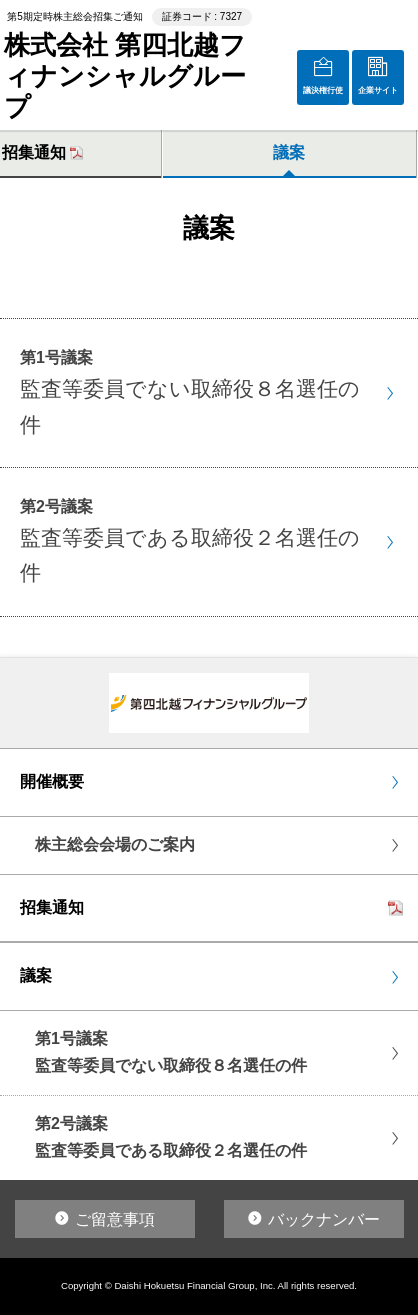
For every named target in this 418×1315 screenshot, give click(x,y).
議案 (289, 152)
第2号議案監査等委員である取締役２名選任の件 (171, 1137)
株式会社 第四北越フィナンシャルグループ (125, 76)
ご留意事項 (115, 1219)
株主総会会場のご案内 (115, 844)
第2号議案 (190, 541)
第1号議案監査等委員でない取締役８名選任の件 (171, 1052)
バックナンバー (324, 1219)
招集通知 (52, 907)
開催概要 (52, 781)
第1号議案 (190, 392)
